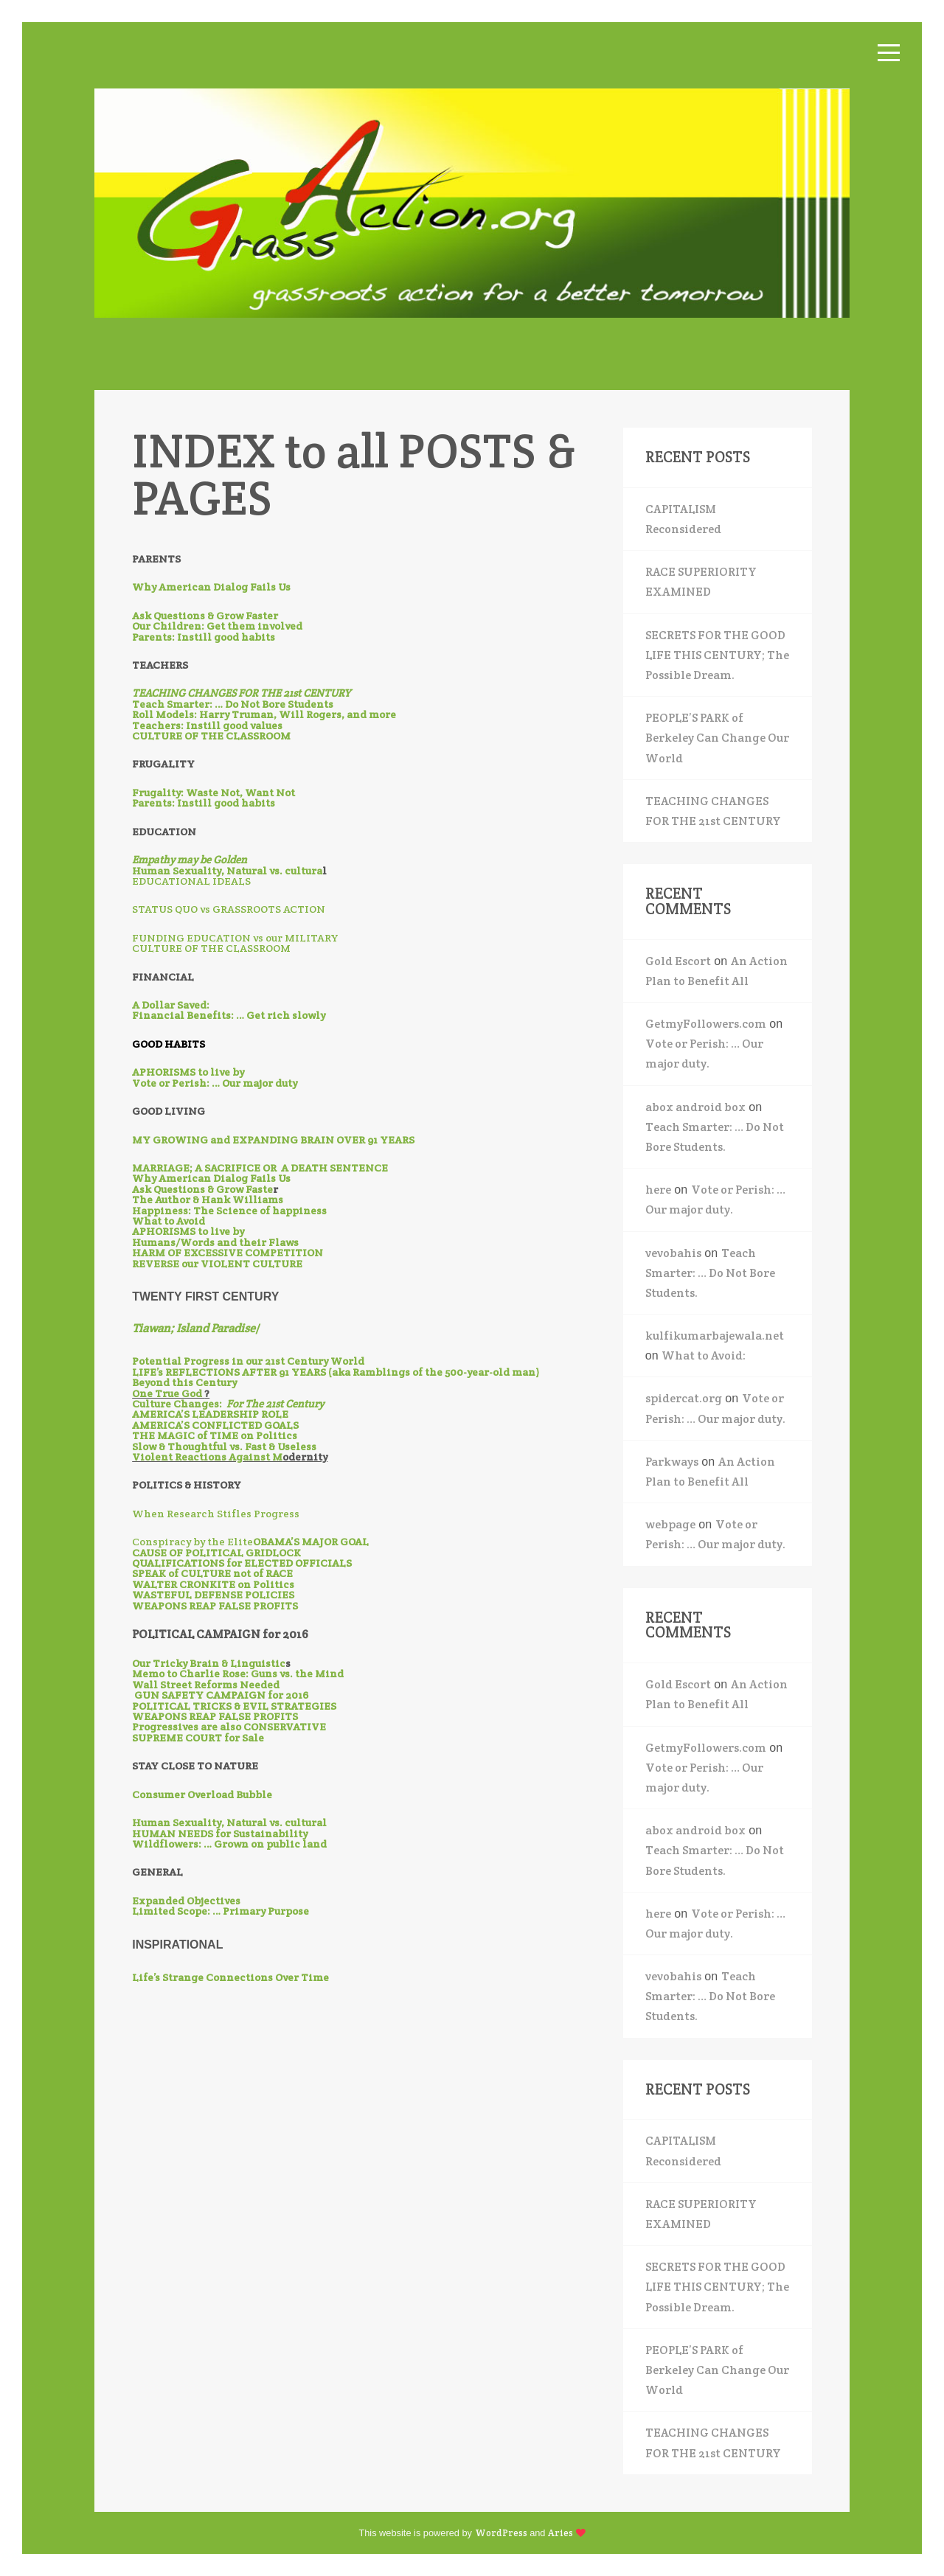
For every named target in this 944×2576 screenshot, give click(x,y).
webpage (670, 1524)
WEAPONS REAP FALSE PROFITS (215, 1605)
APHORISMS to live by (188, 1072)
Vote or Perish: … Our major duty (214, 1083)
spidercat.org (683, 1398)
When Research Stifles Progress (215, 1513)
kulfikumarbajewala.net (714, 1335)
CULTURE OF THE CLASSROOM (211, 948)
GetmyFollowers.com (705, 1023)
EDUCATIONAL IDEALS (191, 881)
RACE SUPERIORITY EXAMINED (701, 581)
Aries (560, 2533)
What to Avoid (168, 1221)
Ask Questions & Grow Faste (202, 1189)
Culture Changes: (228, 1403)
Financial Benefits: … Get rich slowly (228, 1015)
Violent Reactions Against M (207, 1456)
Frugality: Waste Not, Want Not (213, 792)
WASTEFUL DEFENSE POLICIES (213, 1594)
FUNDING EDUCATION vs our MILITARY (235, 937)
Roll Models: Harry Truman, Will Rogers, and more (264, 714)
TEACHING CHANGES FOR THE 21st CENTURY (713, 811)
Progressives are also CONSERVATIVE (229, 1726)
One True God (168, 1393)
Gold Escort (678, 961)
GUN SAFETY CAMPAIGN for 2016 (221, 1695)
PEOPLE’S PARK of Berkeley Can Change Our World (717, 737)
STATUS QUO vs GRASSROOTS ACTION (228, 909)
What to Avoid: (704, 1355)
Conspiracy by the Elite (192, 1541)
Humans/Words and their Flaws (215, 1242)
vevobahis (673, 1253)
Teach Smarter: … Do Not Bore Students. (710, 1273)
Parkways (671, 1461)
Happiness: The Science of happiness (229, 1210)
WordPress (501, 2533)
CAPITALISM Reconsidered (683, 519)
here (658, 1189)
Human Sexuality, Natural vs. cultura (227, 870)
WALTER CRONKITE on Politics (213, 1584)
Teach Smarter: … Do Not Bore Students (232, 704)
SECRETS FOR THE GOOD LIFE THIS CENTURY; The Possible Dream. (717, 655)
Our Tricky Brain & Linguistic (208, 1663)
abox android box (695, 1107)
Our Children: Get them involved (217, 626)
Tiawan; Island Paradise (193, 1328)
